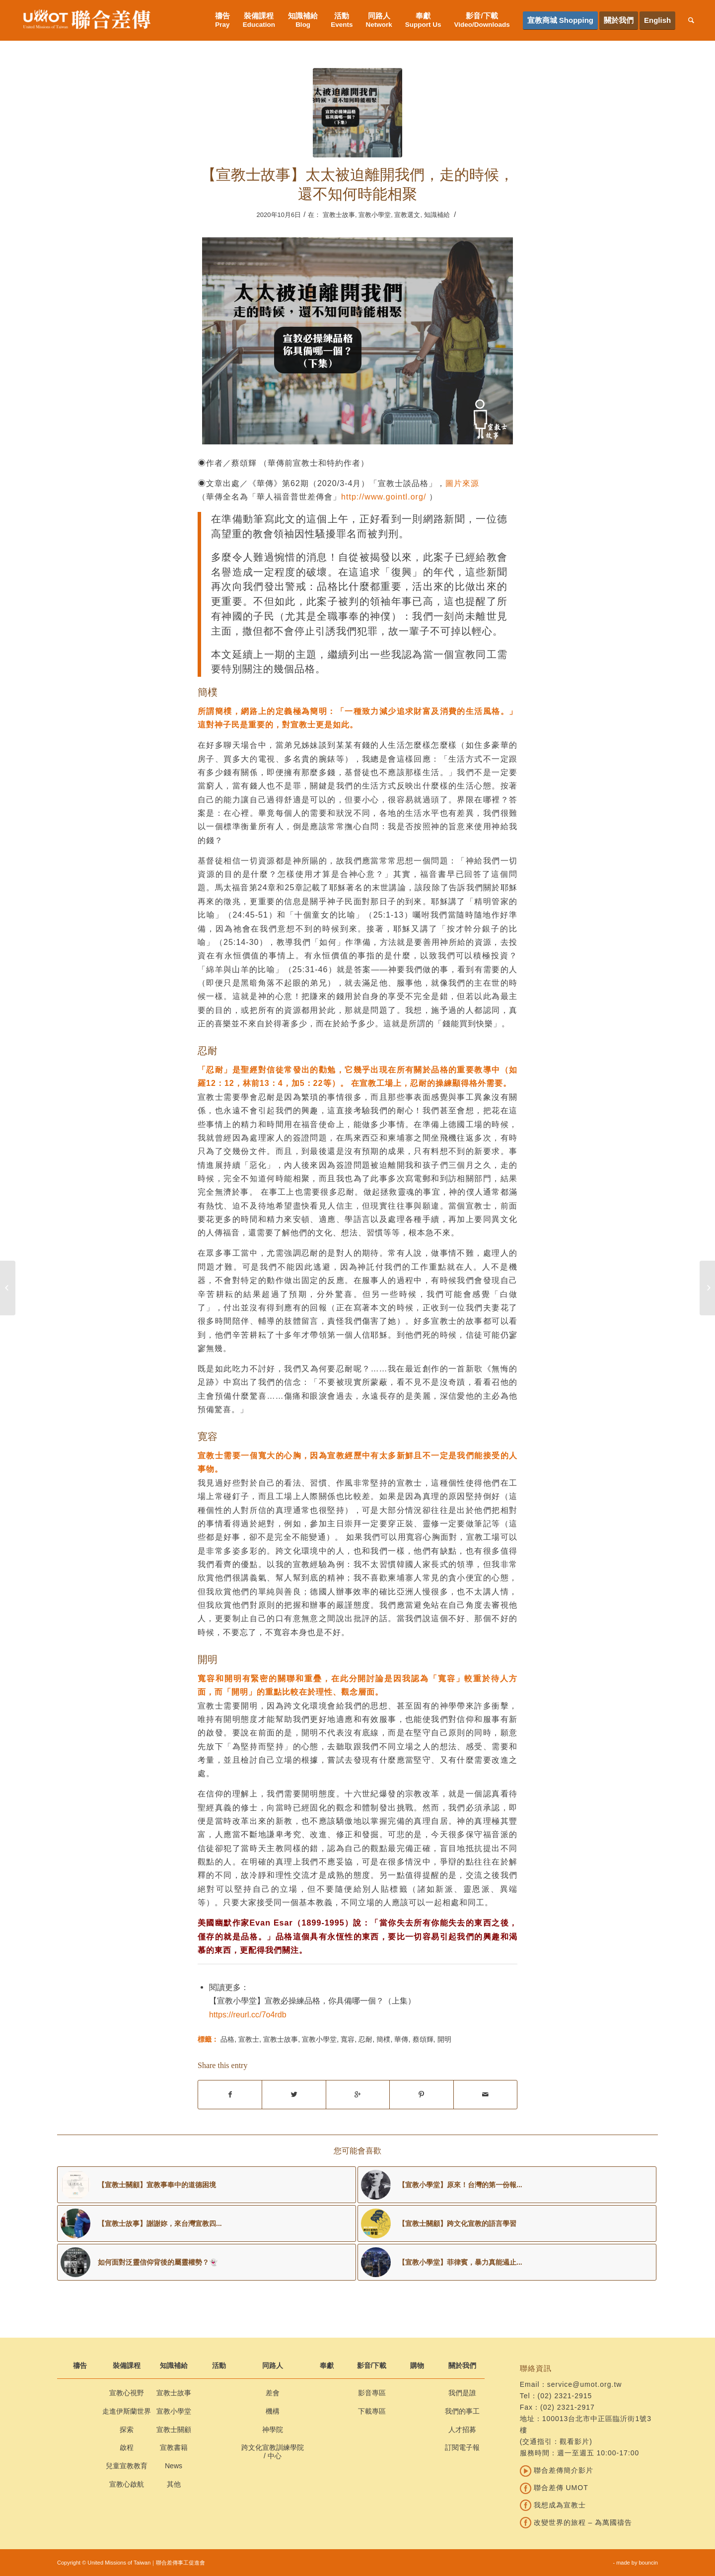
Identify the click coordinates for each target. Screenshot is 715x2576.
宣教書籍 (174, 2447)
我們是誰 (462, 2393)
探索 (127, 2429)
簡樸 (383, 2039)
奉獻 (327, 2365)
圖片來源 (462, 483)
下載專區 (372, 2411)
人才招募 (462, 2429)
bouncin (648, 2563)
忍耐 (365, 2039)
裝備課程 (127, 2365)
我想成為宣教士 (553, 2505)
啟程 (127, 2447)
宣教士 (248, 2039)
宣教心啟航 (126, 2484)
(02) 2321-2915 (565, 2396)
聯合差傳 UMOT (554, 2488)
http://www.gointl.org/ (383, 496)
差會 (273, 2393)
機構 (273, 2411)
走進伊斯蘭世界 (126, 2411)
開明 (444, 2039)
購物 (417, 2365)
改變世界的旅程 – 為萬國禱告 (576, 2522)
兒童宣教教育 (126, 2466)
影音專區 (372, 2393)
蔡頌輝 (423, 2039)
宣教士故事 (339, 214)
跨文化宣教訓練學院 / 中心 (272, 2451)
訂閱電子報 (462, 2447)
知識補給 (437, 214)
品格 (227, 2039)
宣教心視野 (126, 2393)
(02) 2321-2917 (567, 2407)
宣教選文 (407, 214)
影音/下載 (372, 2365)
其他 (174, 2484)
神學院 (272, 2429)
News (173, 2466)
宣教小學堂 (374, 214)
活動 (219, 2365)
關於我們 (462, 2365)
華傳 (401, 2039)
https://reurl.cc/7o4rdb (247, 2014)
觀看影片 (574, 2441)
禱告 (80, 2365)
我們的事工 (462, 2411)
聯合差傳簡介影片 (556, 2470)
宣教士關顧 (173, 2429)
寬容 (348, 2039)
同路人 (272, 2365)
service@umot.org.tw (584, 2384)
